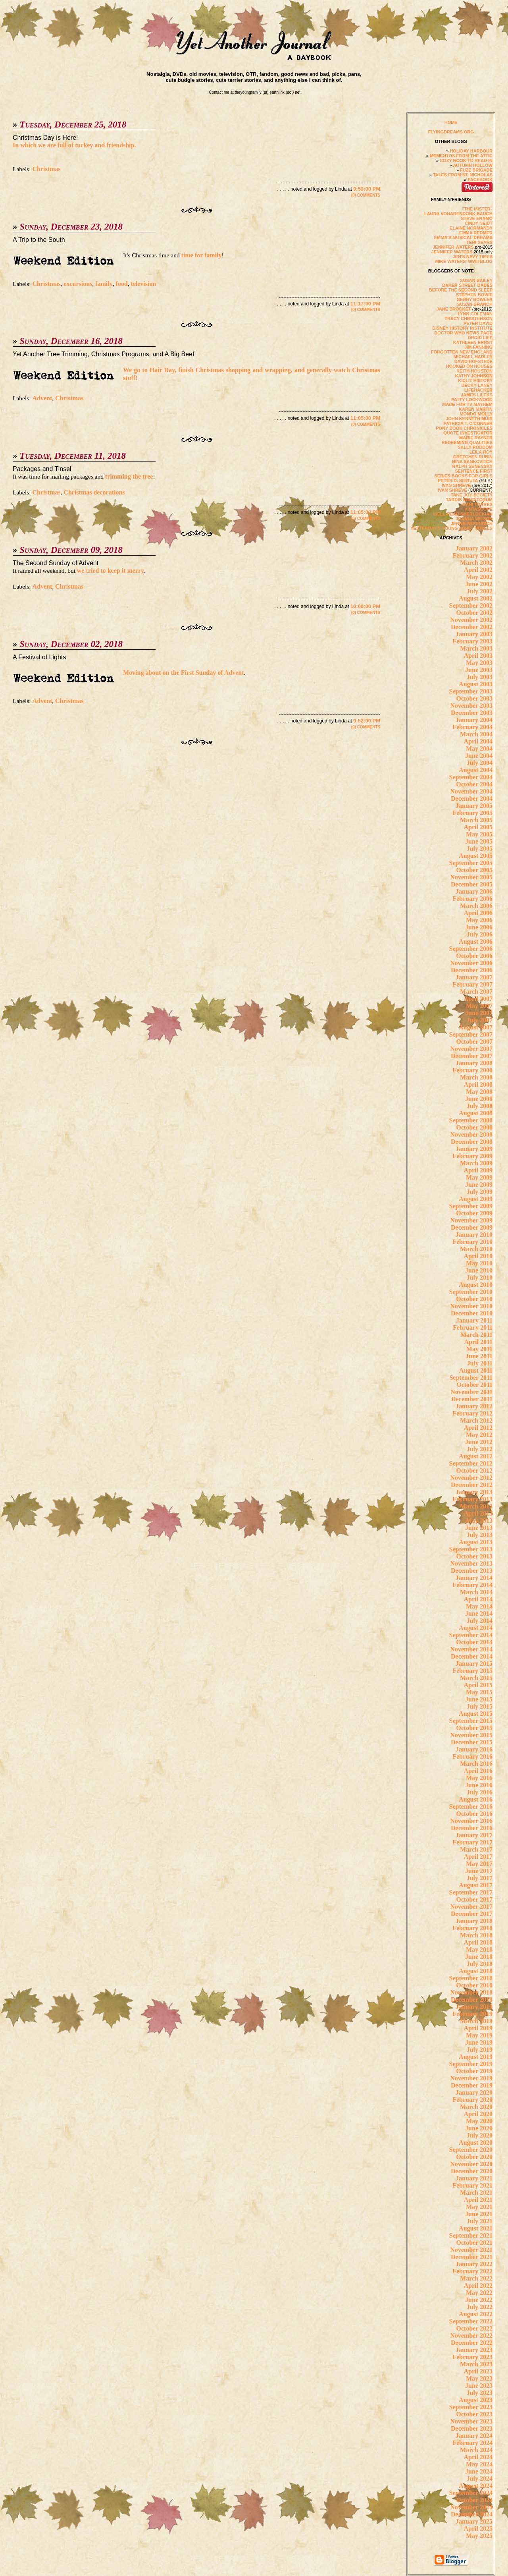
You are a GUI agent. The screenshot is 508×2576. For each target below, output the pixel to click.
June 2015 (479, 1699)
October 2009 (474, 1213)
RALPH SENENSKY (472, 466)
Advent (42, 398)
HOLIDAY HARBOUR (471, 151)
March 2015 (476, 1677)
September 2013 (471, 1549)
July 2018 (480, 1963)
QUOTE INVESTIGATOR (468, 433)
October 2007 (474, 1041)
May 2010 (479, 1263)
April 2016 (478, 1770)
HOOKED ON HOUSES (469, 366)
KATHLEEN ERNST (473, 342)
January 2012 (474, 1406)
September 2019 (471, 2063)
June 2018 (479, 1956)
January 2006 (474, 891)
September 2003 (471, 691)
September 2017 (471, 1892)
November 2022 (471, 2335)
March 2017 (476, 1849)
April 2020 (478, 2114)
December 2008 (472, 1141)
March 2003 (476, 648)
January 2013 (474, 1492)
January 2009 (474, 1148)
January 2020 (474, 2092)
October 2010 (474, 1299)
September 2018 (471, 1978)
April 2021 (478, 2199)
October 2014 (474, 1642)
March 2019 (476, 2021)
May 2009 (479, 1177)
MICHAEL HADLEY (473, 356)
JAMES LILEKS (477, 394)
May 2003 (479, 662)
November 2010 (471, 1306)
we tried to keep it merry (110, 570)
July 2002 (480, 591)
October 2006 (474, 955)
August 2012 (476, 1456)
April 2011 (478, 1341)
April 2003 (478, 655)
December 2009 (472, 1227)
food (121, 283)
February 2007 (472, 984)
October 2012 (474, 1470)
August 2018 (476, 1971)
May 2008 (479, 1091)
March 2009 (476, 1163)
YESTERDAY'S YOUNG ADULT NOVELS (451, 528)
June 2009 (479, 1184)
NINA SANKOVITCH (472, 461)
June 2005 (479, 841)
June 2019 (479, 2042)
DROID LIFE (480, 337)
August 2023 (476, 2399)
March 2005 (476, 820)
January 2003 (474, 634)
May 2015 (479, 1692)
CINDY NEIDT (479, 223)
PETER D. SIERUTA (458, 480)
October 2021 (474, 2242)
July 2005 (480, 848)
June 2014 (479, 1613)
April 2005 (478, 827)
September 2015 (471, 1720)
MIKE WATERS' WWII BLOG (464, 261)
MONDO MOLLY (476, 413)
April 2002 (478, 569)
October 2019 (474, 2071)
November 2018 (471, 1992)
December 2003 (472, 712)
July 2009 (480, 1191)
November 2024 (471, 2507)
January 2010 (474, 1234)
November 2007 (471, 1048)
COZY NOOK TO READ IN (466, 160)
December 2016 (472, 1828)
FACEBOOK (480, 179)
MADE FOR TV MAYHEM (467, 404)
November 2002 (471, 619)
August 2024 (476, 2485)
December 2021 (472, 2257)
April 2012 (478, 1427)
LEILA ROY (481, 452)
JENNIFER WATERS (453, 247)
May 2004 (479, 748)
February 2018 (472, 1928)
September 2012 (471, 1463)
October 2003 (474, 698)
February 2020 (472, 2099)
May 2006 (479, 920)
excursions (78, 283)
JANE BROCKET (454, 309)
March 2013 (476, 1506)
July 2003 (480, 677)
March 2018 (476, 1935)
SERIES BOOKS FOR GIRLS (463, 475)
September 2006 (471, 948)
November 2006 (471, 963)
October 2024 (474, 2500)
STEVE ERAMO (477, 218)
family (104, 283)
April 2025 (478, 2528)
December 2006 (472, 970)
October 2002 (474, 612)
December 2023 (472, 2428)
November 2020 (471, 2164)
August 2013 (476, 1542)
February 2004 (472, 727)
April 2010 (478, 1256)
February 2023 (472, 2357)
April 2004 (478, 741)
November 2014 (471, 1649)
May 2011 (479, 1349)
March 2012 (476, 1420)
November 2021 (471, 2249)
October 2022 (474, 2328)
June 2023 (479, 2385)
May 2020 (479, 2121)
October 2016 (474, 1813)
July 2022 (480, 2307)
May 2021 (479, 2206)
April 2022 (478, 2285)
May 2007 (479, 1005)
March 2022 (476, 2278)
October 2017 (474, 1899)
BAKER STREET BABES (467, 285)
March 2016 (476, 1763)
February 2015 (472, 1670)
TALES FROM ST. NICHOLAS (463, 174)
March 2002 (476, 562)
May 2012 (479, 1434)
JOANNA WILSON (474, 518)
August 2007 (476, 1027)
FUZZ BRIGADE (476, 170)
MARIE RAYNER (476, 437)
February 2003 (472, 641)
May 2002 (479, 577)
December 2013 (472, 1570)
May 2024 (479, 2464)
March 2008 (476, 1077)
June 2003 (479, 669)
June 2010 (479, 1270)
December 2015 (472, 1742)
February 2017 (472, 1842)
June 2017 (479, 1870)
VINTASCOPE (478, 509)
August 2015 (476, 1713)
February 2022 (472, 2271)
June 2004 (479, 755)
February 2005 (472, 812)
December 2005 (472, 884)
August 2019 (476, 2056)
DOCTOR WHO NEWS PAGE (463, 332)
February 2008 (472, 1070)
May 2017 (479, 1863)
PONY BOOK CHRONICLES (464, 428)
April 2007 (478, 998)
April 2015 (478, 1685)
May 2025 (479, 2535)
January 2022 (474, 2264)
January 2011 (474, 1320)
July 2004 (480, 762)
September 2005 (471, 862)
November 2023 (471, 2421)
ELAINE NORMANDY (471, 228)
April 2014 (478, 1599)
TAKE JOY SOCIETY (472, 494)
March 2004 (476, 734)
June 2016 (479, 1785)
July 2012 (480, 1449)
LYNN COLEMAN (475, 313)
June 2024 (479, 2471)
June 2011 (479, 1356)
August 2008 (476, 1113)
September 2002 (471, 605)
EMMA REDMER (476, 232)
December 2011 (472, 1399)
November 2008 (471, 1134)
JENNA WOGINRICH (472, 523)
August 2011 (476, 1370)
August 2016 (476, 1799)
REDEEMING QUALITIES (467, 442)
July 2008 (480, 1106)
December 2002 (472, 627)
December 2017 (472, 1913)
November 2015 (471, 1735)
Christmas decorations (94, 492)
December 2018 (472, 1999)
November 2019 (471, 2078)
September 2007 (471, 1034)
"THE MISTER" (477, 209)
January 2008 (474, 1063)
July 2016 (480, 1792)
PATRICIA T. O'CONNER (468, 423)
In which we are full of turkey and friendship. (74, 145)
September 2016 (471, 1806)
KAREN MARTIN (476, 409)
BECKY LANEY (477, 385)
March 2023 (476, 2364)
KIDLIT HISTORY (475, 380)
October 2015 (474, 1727)
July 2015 (480, 1706)
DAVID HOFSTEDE (473, 361)
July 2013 (480, 1534)
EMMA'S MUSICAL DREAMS (463, 237)
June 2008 (479, 1098)
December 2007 (472, 1055)
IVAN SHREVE (456, 485)
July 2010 (480, 1277)
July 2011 (480, 1363)
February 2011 (473, 1327)
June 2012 (479, 1442)
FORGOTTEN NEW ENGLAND (462, 352)
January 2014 (474, 1577)
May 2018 (479, 1949)
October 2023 (474, 2414)
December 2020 (472, 2171)
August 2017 (476, 1885)
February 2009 (472, 1156)
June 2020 (479, 2128)
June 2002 (479, 584)
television (143, 283)
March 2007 (476, 991)
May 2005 (479, 834)
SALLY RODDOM (475, 447)
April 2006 (478, 913)
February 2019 (472, 2013)
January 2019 (474, 2006)
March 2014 (476, 1592)
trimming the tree (129, 476)
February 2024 (472, 2442)
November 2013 (471, 1563)
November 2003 (471, 705)
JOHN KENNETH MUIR (469, 418)
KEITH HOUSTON (474, 371)
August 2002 (476, 598)
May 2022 (479, 2292)
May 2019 (479, 2035)
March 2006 (476, 905)
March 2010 (476, 1249)
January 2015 (474, 1663)
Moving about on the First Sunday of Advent (183, 672)
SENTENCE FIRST (474, 471)
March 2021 (476, 2192)
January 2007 (474, 977)
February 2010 (472, 1241)
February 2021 (472, 2185)
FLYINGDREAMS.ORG (451, 131)
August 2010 (476, 1284)
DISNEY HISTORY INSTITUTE (462, 328)
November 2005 (471, 877)
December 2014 (472, 1656)
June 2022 (479, 2299)
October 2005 (474, 870)
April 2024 (478, 2457)
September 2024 (471, 2492)
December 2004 (472, 798)
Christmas (47, 169)
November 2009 (471, 1220)
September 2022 (471, 2321)
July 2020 (480, 2135)
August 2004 (476, 770)
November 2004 (471, 791)
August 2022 (476, 2314)
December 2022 (472, 2342)
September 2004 (471, 777)
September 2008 (471, 1120)
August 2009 (476, 1198)
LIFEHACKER (478, 390)
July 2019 (480, 2049)
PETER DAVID (478, 323)
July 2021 (480, 2221)
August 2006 (476, 941)
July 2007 (480, 1020)
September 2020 (471, 2149)
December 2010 (472, 1313)
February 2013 (472, 1499)
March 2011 (476, 1334)
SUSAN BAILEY (476, 280)
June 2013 (479, 1527)
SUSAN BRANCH (475, 304)
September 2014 (471, 1635)
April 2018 (478, 1942)
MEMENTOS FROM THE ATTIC (461, 155)
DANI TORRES (477, 504)
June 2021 (479, 2214)
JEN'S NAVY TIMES (472, 256)
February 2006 (472, 898)
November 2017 (471, 1906)
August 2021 (476, 2228)
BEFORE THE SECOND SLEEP (461, 290)
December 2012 (472, 1484)
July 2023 (480, 2392)
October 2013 (474, 1556)
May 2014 (479, 1606)
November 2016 (471, 1820)
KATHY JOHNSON (474, 375)
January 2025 (474, 2521)
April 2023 (478, 2371)
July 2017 (480, 1878)
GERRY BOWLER (475, 299)
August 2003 (476, 684)
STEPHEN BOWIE (474, 294)
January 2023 (474, 2349)
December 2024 (472, 2514)
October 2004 (474, 784)
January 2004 (474, 719)
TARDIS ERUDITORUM (469, 499)
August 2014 (476, 1627)
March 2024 (476, 2450)
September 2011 (471, 1377)
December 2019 (472, 2085)
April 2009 (478, 1170)
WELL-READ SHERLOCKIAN (463, 514)
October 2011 (474, 1384)
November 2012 (471, 1477)
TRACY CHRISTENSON (468, 318)
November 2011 (471, 1391)
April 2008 (478, 1084)
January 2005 (474, 805)
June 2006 (479, 927)
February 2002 (472, 555)
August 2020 (476, 2142)
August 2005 (476, 855)
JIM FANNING (478, 347)
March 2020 (476, 2106)
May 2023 (479, 2378)
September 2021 (471, 2235)
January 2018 (474, 1921)
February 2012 (472, 1413)
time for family (201, 255)
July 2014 (480, 1620)
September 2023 (471, 2407)
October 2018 (474, 1985)
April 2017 (478, 1856)
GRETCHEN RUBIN (473, 456)
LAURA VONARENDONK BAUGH (458, 213)
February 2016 (472, 1756)
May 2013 (479, 1520)
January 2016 (474, 1749)
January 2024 (474, 2435)
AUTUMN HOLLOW (473, 165)
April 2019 (478, 2028)
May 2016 (479, 1778)
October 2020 (474, 2156)
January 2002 (474, 548)
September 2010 (471, 1291)
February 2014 (472, 1585)
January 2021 (474, 2178)
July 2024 (480, 2478)
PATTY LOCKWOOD (472, 399)
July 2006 (480, 934)
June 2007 (479, 1013)
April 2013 (478, 1513)
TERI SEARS (479, 242)
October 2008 (474, 1127)
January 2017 (474, 1835)
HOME (451, 122)
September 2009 (471, 1206)
